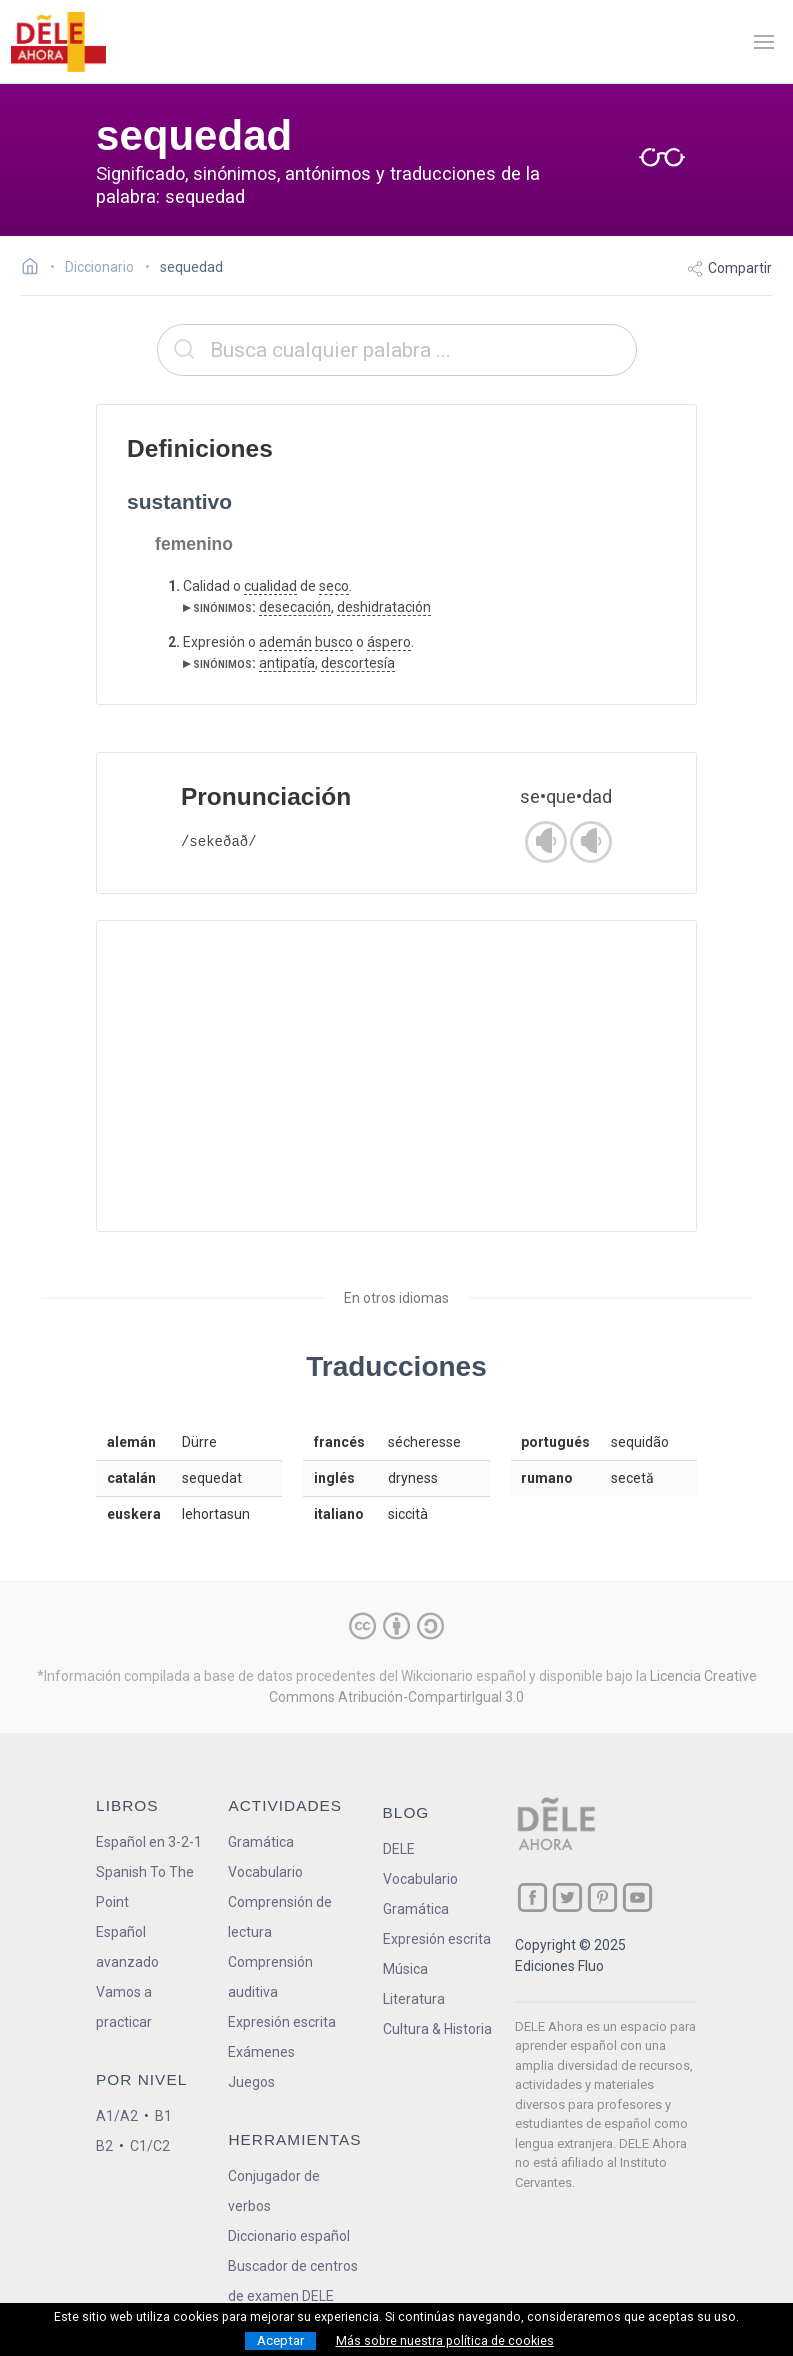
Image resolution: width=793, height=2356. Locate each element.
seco (334, 586)
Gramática (261, 1842)
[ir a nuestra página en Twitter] (567, 1897)
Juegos (251, 2082)
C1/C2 (150, 2146)
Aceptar (280, 2340)
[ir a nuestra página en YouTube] (637, 1897)
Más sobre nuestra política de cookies (445, 2341)
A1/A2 (117, 2116)
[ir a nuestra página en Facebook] (532, 1897)
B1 (163, 2116)
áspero (389, 642)
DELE (399, 1849)
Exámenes (261, 2052)
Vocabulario (265, 1872)
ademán (285, 642)
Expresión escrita (282, 2022)
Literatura (414, 1999)
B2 (104, 2146)
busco (334, 642)
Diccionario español (289, 2236)
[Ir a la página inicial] (35, 269)
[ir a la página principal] (58, 42)
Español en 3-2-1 (149, 1842)
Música (405, 1969)
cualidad (270, 586)
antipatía (287, 663)
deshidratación (384, 607)
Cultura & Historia (437, 2029)
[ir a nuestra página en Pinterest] (602, 1897)
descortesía (358, 663)
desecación (295, 607)
